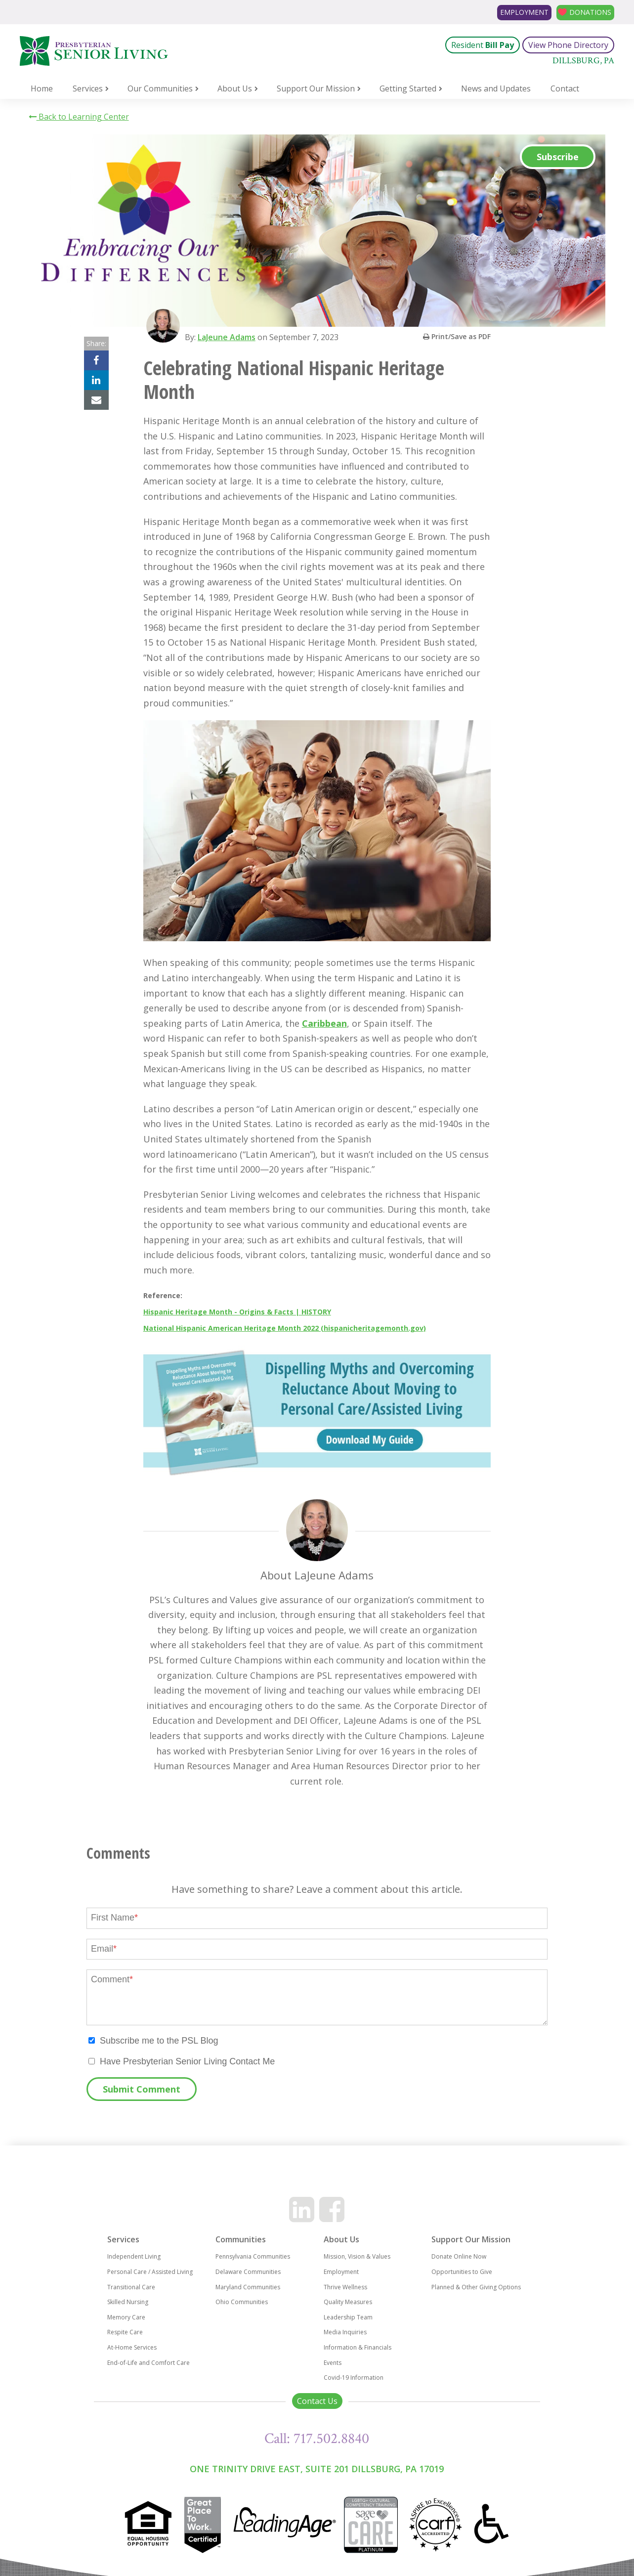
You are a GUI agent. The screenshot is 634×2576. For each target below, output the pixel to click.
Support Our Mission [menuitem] (316, 88)
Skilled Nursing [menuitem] (127, 2302)
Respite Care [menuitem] (125, 2332)
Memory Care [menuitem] (126, 2317)
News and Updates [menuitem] (496, 88)
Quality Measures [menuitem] (348, 2302)
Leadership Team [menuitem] (348, 2317)
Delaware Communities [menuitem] (248, 2272)
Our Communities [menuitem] (160, 88)
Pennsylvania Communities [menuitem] (252, 2256)
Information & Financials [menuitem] (357, 2347)
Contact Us (317, 2401)
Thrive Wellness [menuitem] (345, 2287)
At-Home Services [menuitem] (132, 2347)
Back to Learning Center (79, 116)
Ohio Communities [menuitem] (241, 2302)
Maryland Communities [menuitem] (247, 2287)
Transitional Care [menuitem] (131, 2287)
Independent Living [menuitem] (134, 2256)
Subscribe (558, 157)
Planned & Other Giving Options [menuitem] (476, 2287)
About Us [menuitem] (234, 88)
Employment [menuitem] (341, 2272)
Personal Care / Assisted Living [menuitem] (150, 2272)
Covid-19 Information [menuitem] (353, 2377)
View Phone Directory (568, 45)
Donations (586, 12)
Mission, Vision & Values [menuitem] (357, 2256)
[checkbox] (317, 2041)
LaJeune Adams (229, 337)
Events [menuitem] (332, 2362)
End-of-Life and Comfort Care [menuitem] (148, 2362)
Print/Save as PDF (457, 336)
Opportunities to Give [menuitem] (461, 2272)
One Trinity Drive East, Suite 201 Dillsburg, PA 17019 (317, 2469)
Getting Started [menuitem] (408, 88)
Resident (482, 45)
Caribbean (324, 1023)
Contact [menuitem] (564, 88)
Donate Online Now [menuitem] (458, 2256)
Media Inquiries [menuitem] (345, 2332)
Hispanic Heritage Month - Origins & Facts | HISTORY (237, 1311)
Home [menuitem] (42, 88)
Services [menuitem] (88, 88)
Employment (511, 12)
